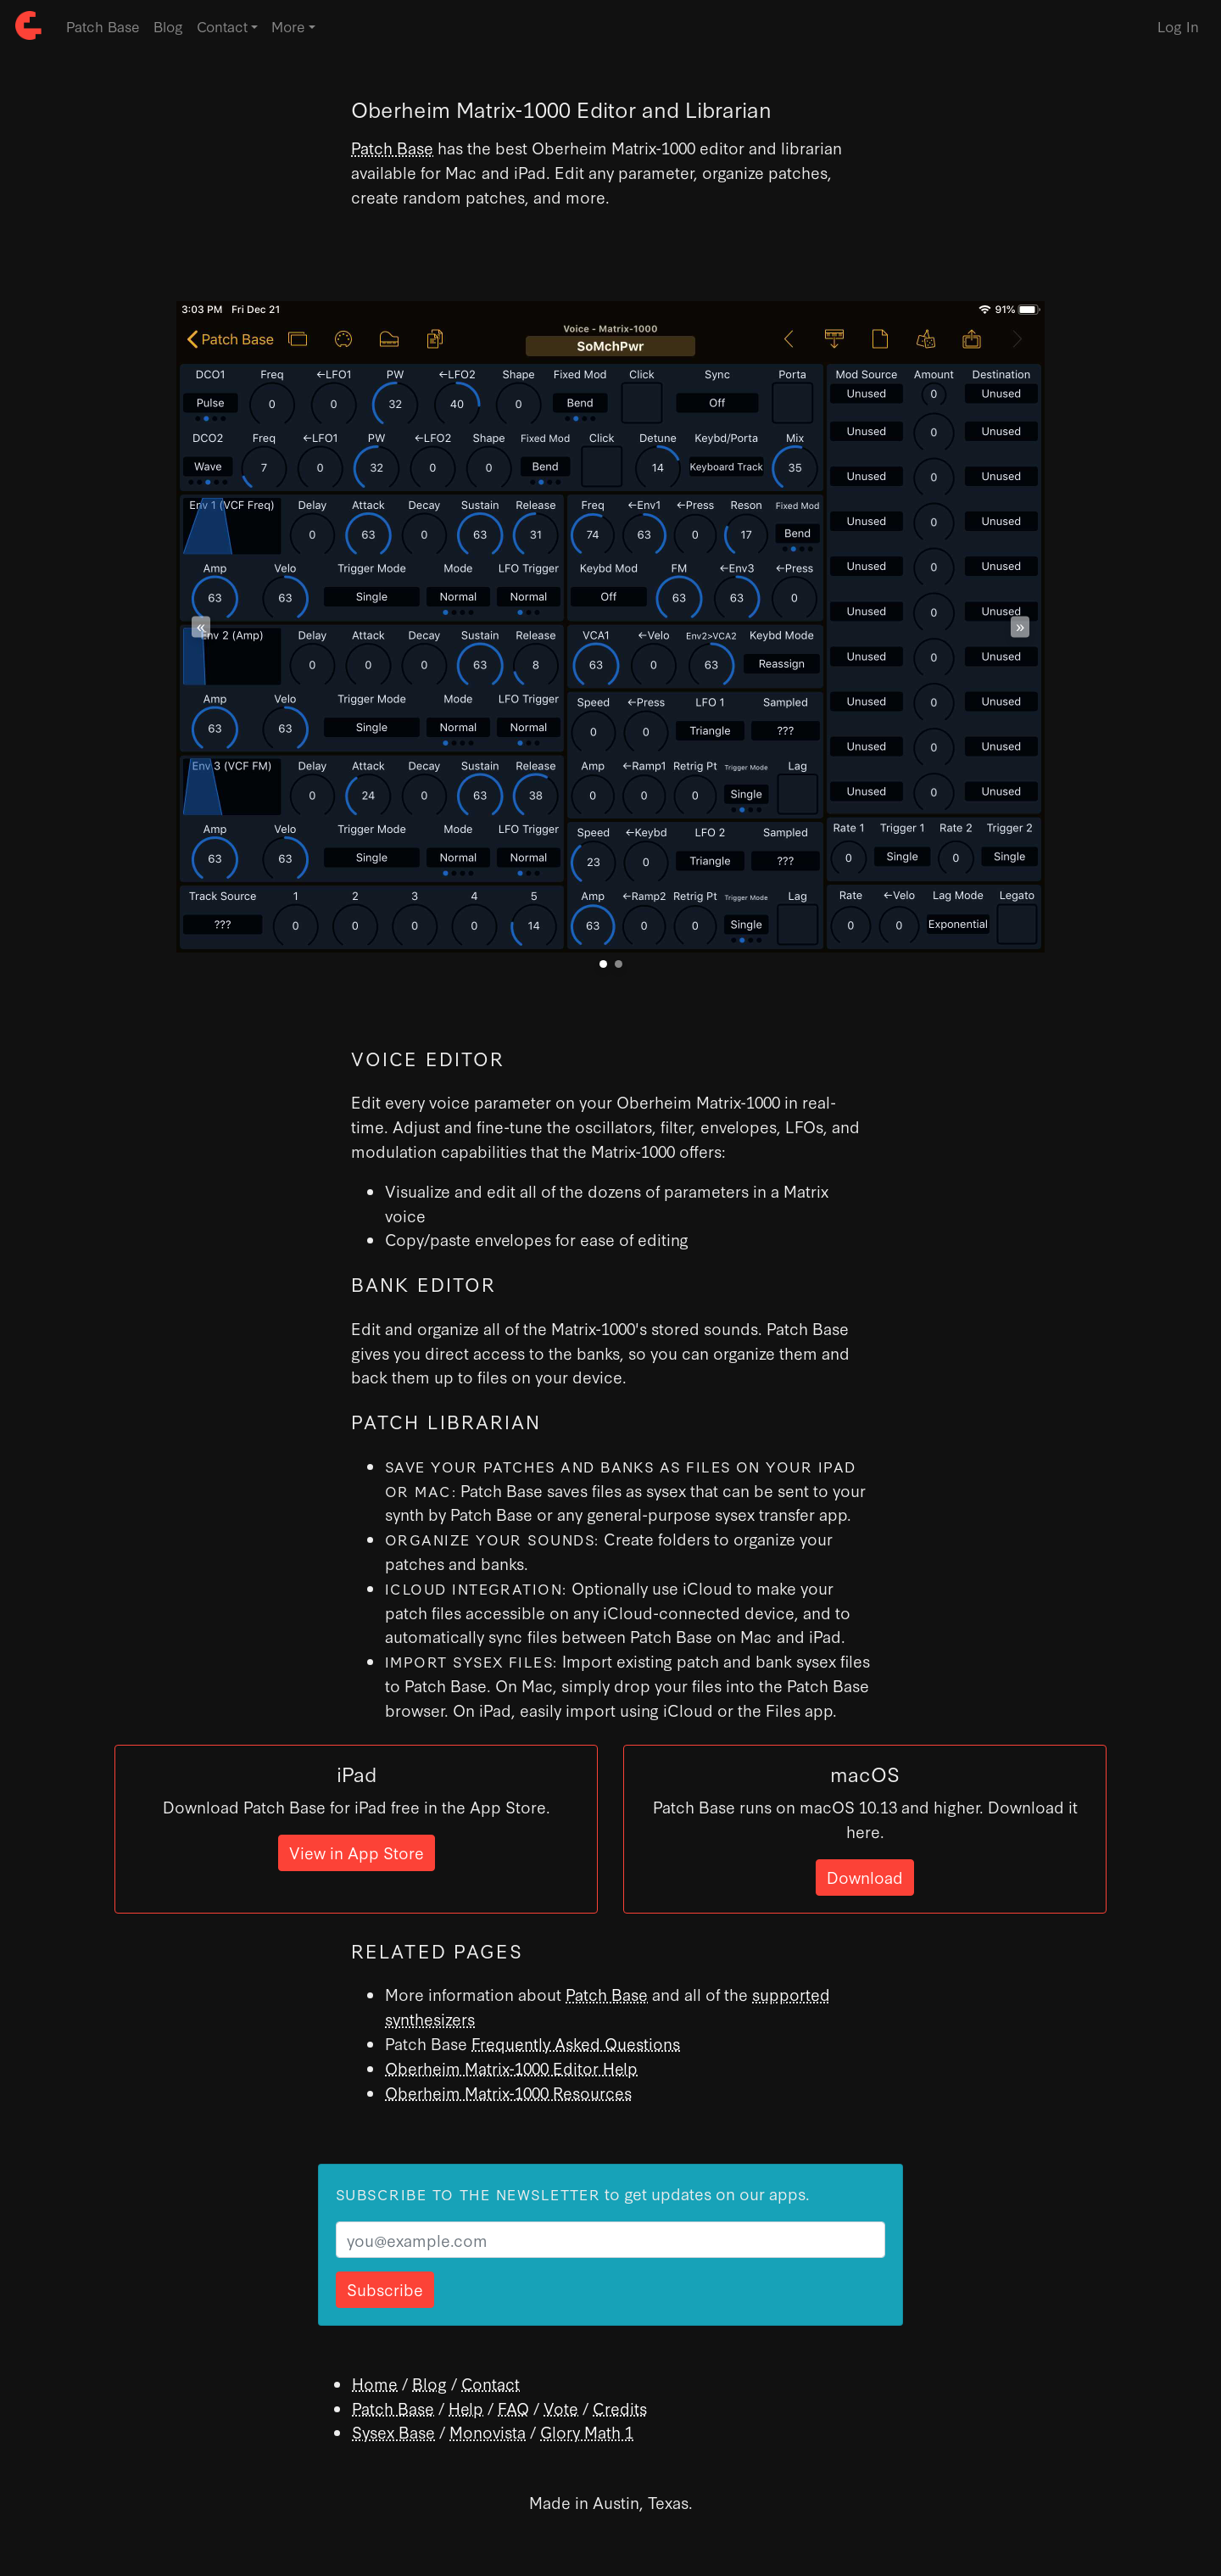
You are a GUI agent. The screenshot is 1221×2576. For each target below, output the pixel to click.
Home (375, 2383)
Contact (490, 2383)
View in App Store (356, 1852)
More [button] (288, 26)
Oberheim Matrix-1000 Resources (508, 2092)
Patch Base (103, 26)
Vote (561, 2407)
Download (865, 1876)
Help (466, 2407)
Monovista (487, 2431)
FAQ (513, 2407)
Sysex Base (393, 2431)
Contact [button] (222, 26)
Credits (620, 2407)
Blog (168, 26)
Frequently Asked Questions (575, 2042)
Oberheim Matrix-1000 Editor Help (511, 2067)
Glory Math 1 (586, 2431)
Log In (1178, 26)
